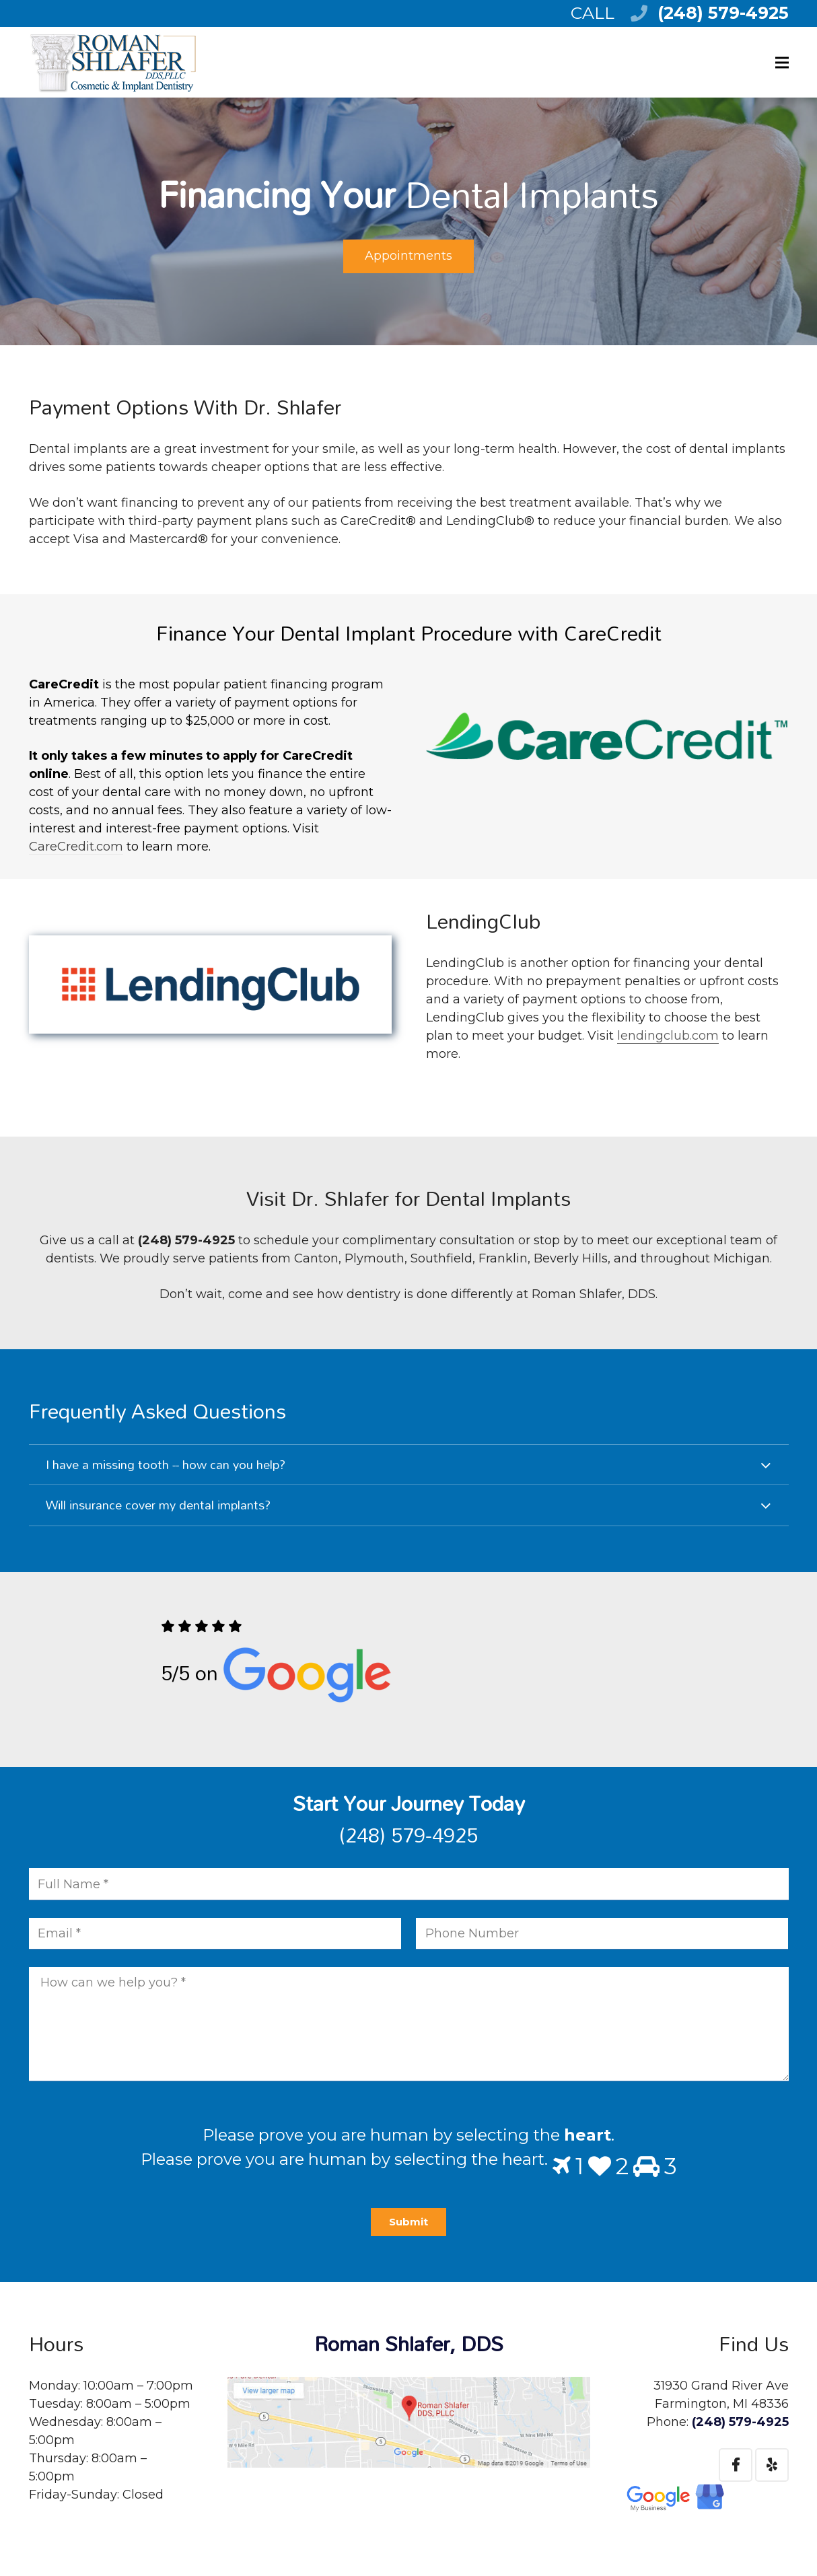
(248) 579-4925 (723, 13)
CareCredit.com (76, 846)
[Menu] (781, 62)
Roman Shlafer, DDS (408, 2343)
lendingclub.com (668, 1035)
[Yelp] (772, 2465)
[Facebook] (735, 2465)
